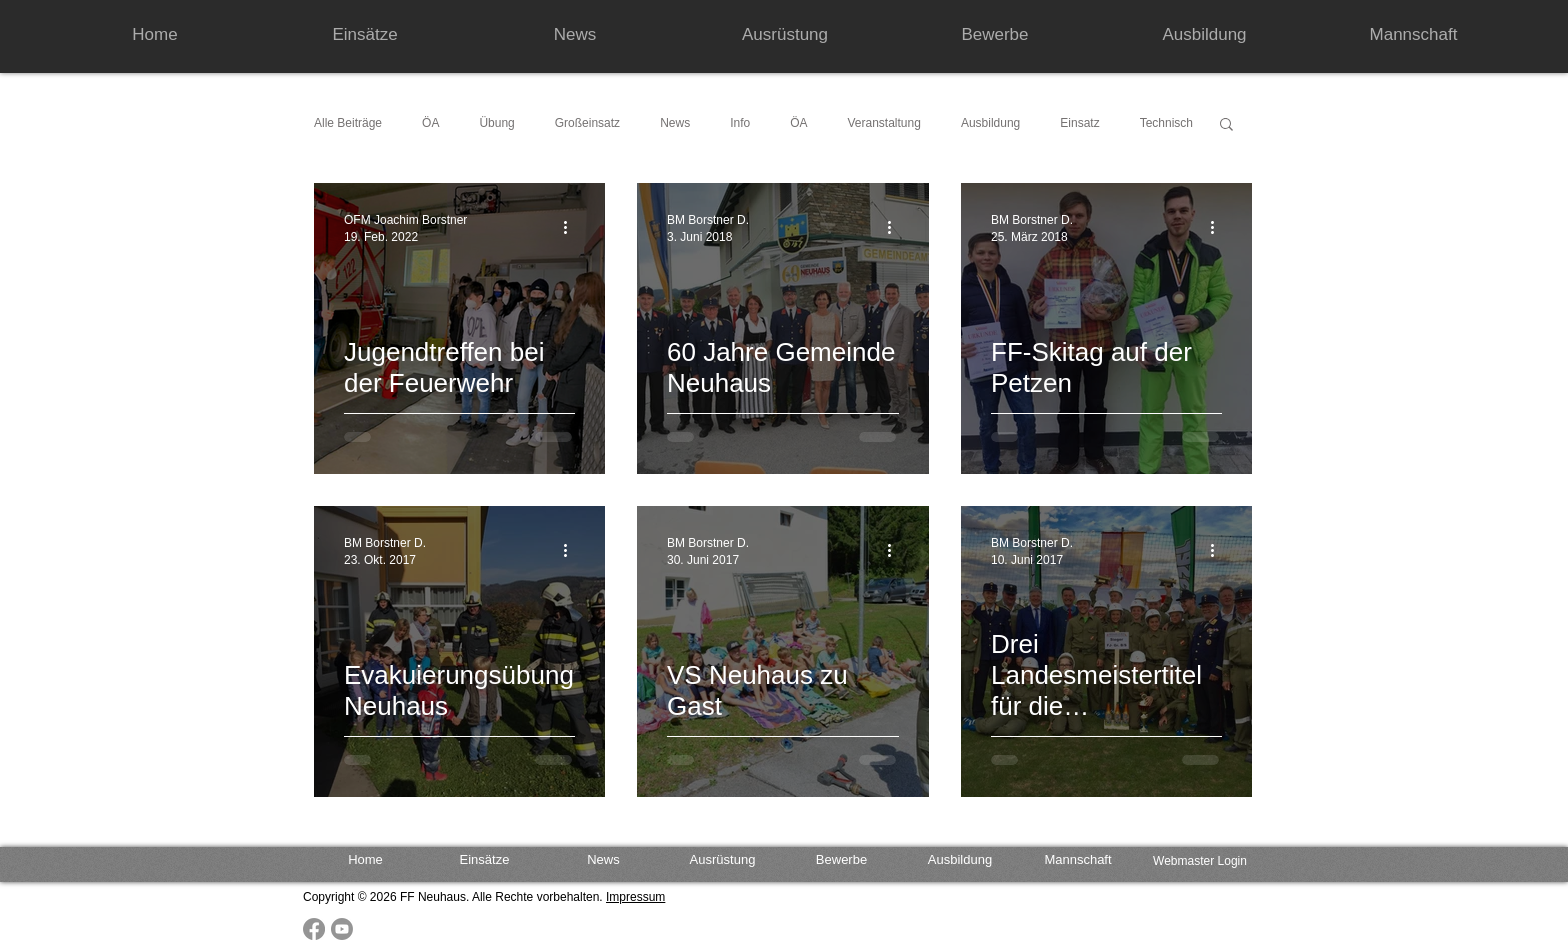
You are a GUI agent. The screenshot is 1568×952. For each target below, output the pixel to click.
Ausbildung (990, 123)
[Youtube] (342, 929)
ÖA (430, 123)
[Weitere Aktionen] (572, 227)
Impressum (635, 897)
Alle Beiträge (348, 123)
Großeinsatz (587, 123)
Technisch (1166, 123)
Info (740, 123)
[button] (1226, 125)
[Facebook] (314, 929)
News (675, 123)
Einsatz (1079, 123)
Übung (496, 123)
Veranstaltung (884, 123)
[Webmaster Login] (1200, 861)
